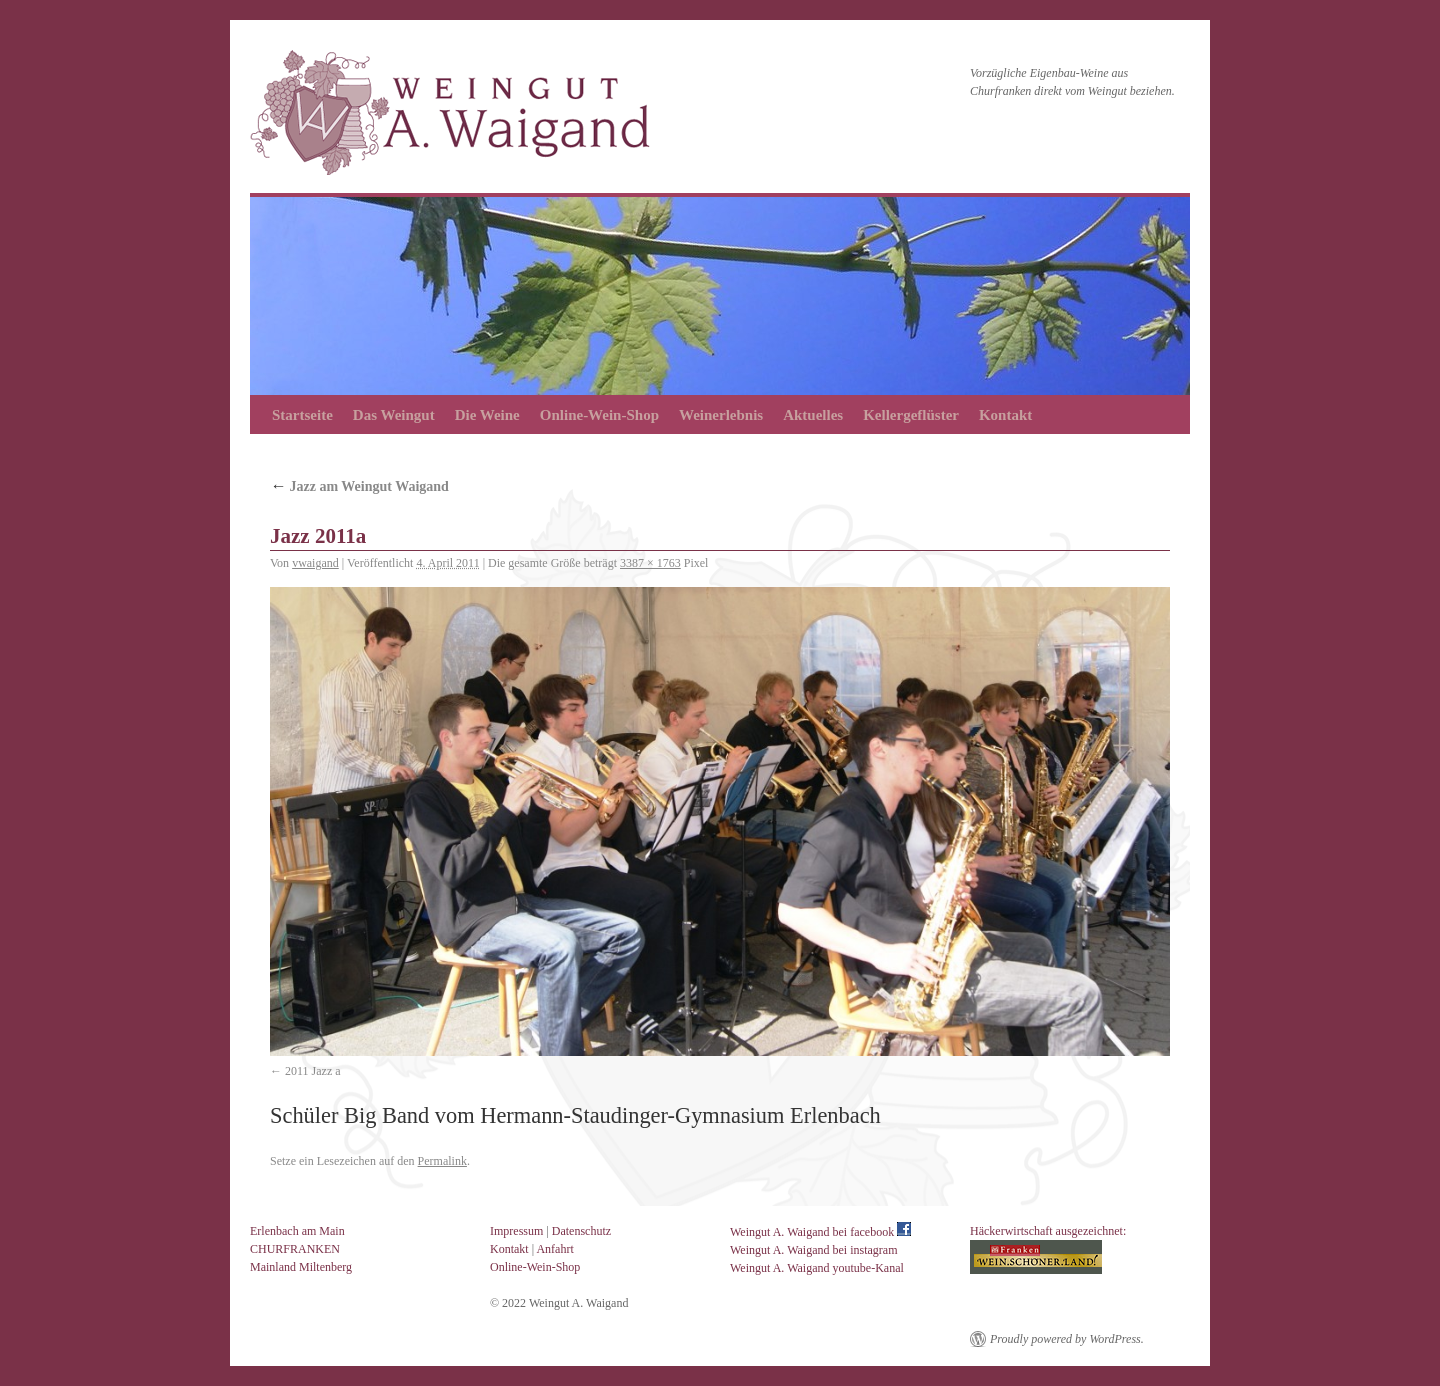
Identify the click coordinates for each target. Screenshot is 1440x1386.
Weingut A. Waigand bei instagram (813, 1250)
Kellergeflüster (911, 415)
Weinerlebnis (721, 415)
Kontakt (1005, 415)
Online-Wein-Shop (599, 415)
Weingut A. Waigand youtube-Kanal (817, 1268)
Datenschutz (581, 1231)
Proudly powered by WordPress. (1067, 1339)
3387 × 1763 (650, 563)
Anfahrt (554, 1249)
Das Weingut (394, 415)
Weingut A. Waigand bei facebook (820, 1232)
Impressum (516, 1231)
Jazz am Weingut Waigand (359, 486)
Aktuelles (813, 415)
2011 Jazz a (313, 1071)
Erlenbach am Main (297, 1231)
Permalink (442, 1161)
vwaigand (315, 563)
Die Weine (487, 415)
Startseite (302, 415)
